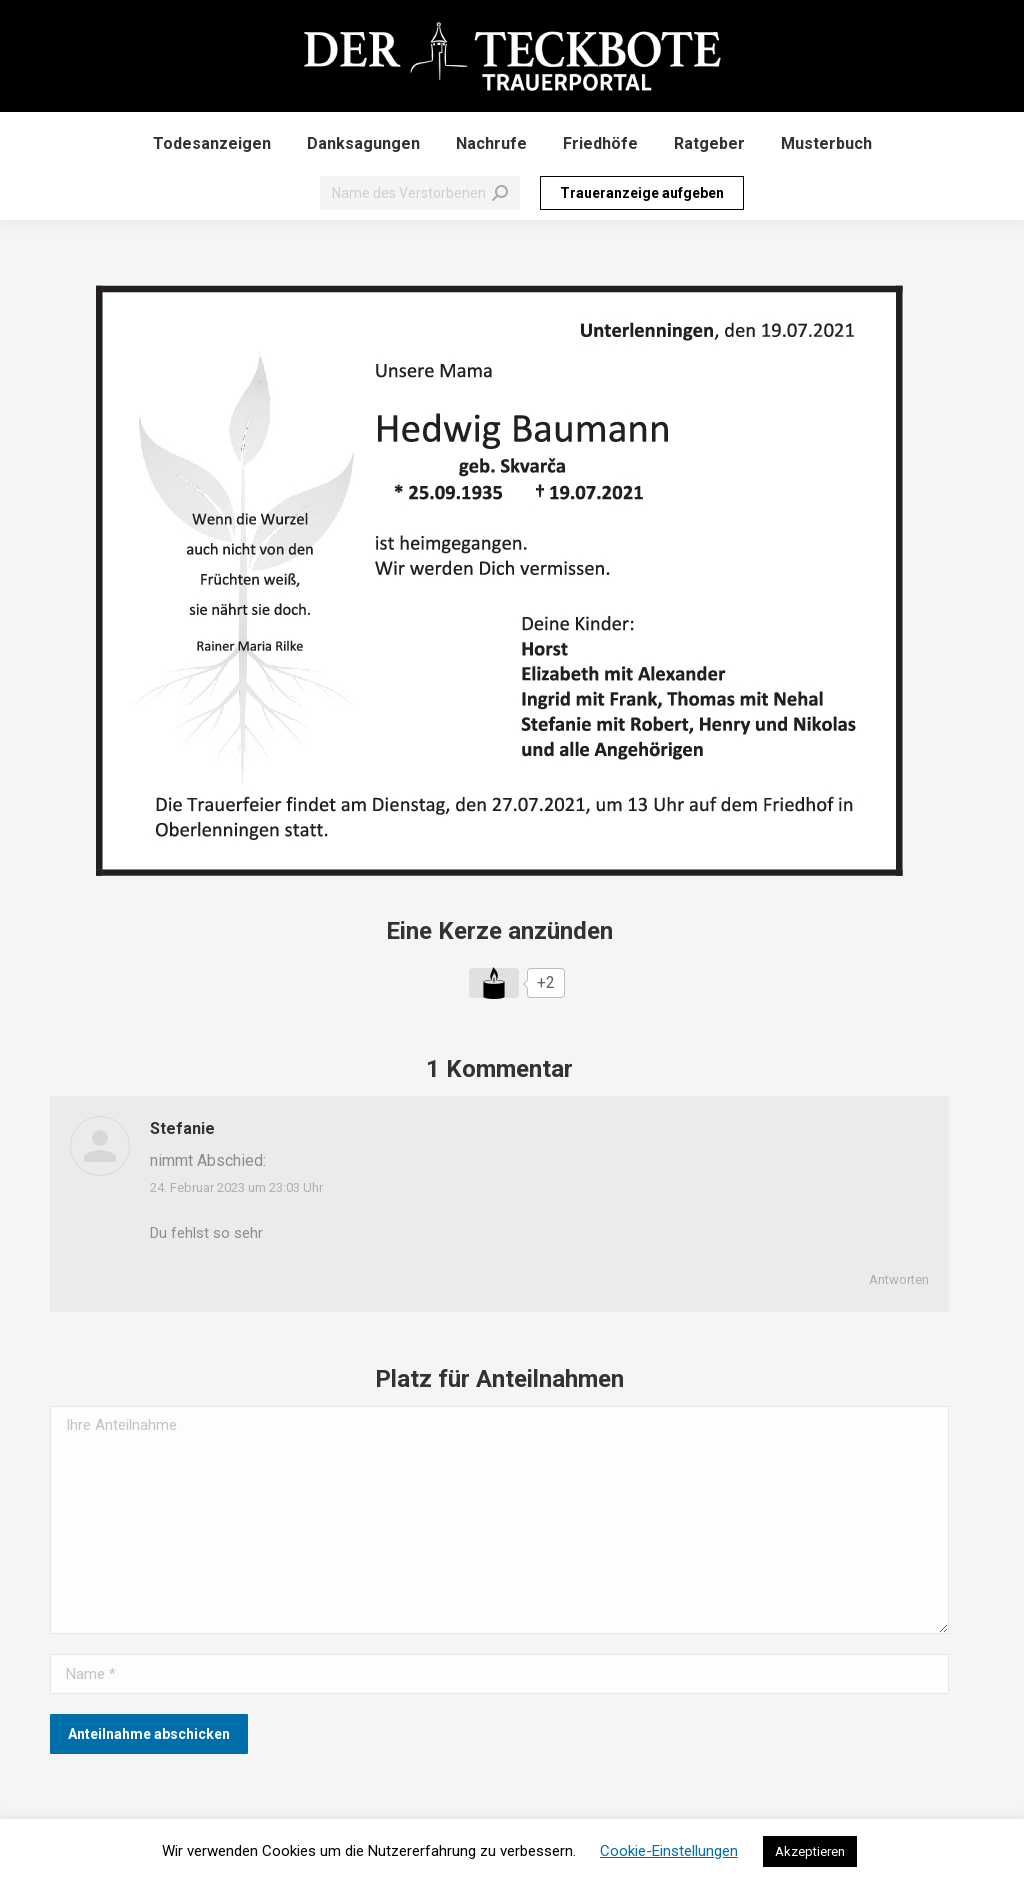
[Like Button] (494, 983)
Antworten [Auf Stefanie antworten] (899, 1279)
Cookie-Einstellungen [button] (669, 1851)
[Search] (420, 193)
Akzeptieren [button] (810, 1851)
